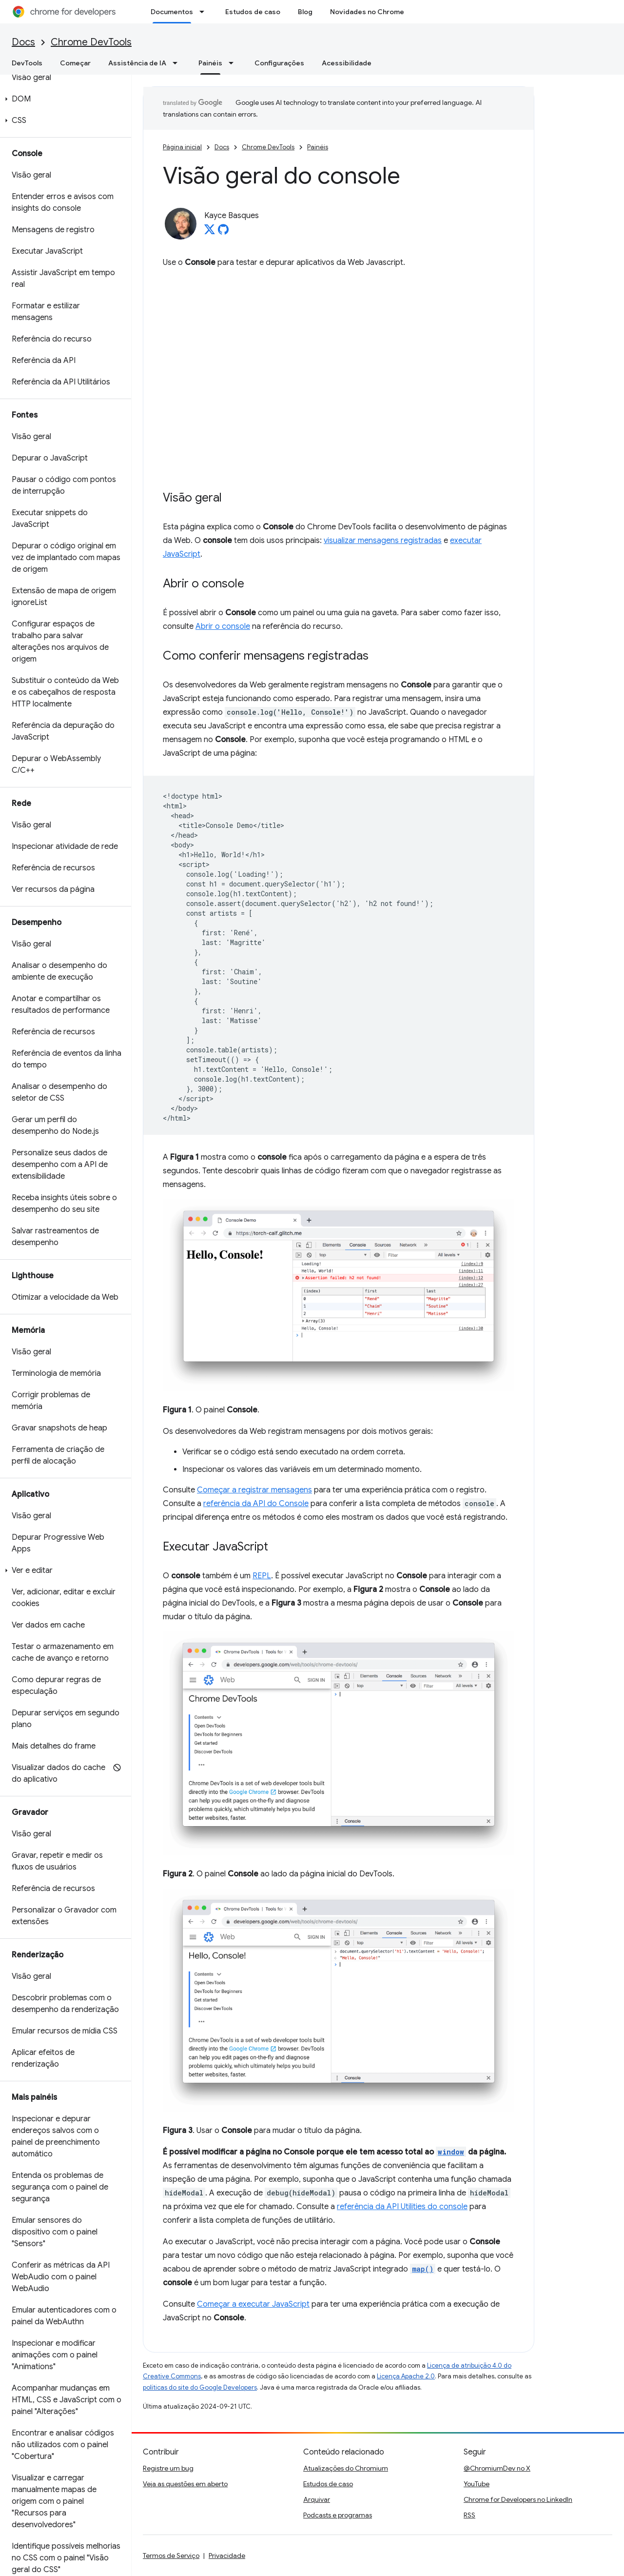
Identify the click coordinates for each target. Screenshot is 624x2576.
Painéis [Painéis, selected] (210, 63)
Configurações (279, 63)
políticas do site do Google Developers (200, 2387)
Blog (305, 11)
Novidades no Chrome (367, 11)
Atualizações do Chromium (345, 2468)
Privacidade (227, 2555)
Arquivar (316, 2499)
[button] (63, 99)
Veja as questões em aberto (185, 2483)
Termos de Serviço (171, 2555)
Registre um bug (168, 2468)
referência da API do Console (256, 1504)
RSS (469, 2515)
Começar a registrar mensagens (254, 1490)
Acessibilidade (346, 63)
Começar (75, 63)
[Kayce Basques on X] (209, 232)
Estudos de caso (252, 11)
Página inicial (182, 147)
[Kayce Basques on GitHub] (223, 232)
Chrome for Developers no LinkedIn (518, 2499)
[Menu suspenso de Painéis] (234, 63)
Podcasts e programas (337, 2515)
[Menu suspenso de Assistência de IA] (178, 63)
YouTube (476, 2483)
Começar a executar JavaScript (253, 2304)
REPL (262, 1576)
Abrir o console (222, 626)
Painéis (317, 147)
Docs (23, 42)
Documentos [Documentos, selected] (172, 11)
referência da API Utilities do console (402, 2207)
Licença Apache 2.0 (406, 2376)
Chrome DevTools (91, 42)
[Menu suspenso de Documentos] (204, 12)
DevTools (27, 63)
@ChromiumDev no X (497, 2468)
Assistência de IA (137, 63)
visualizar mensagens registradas (383, 540)
